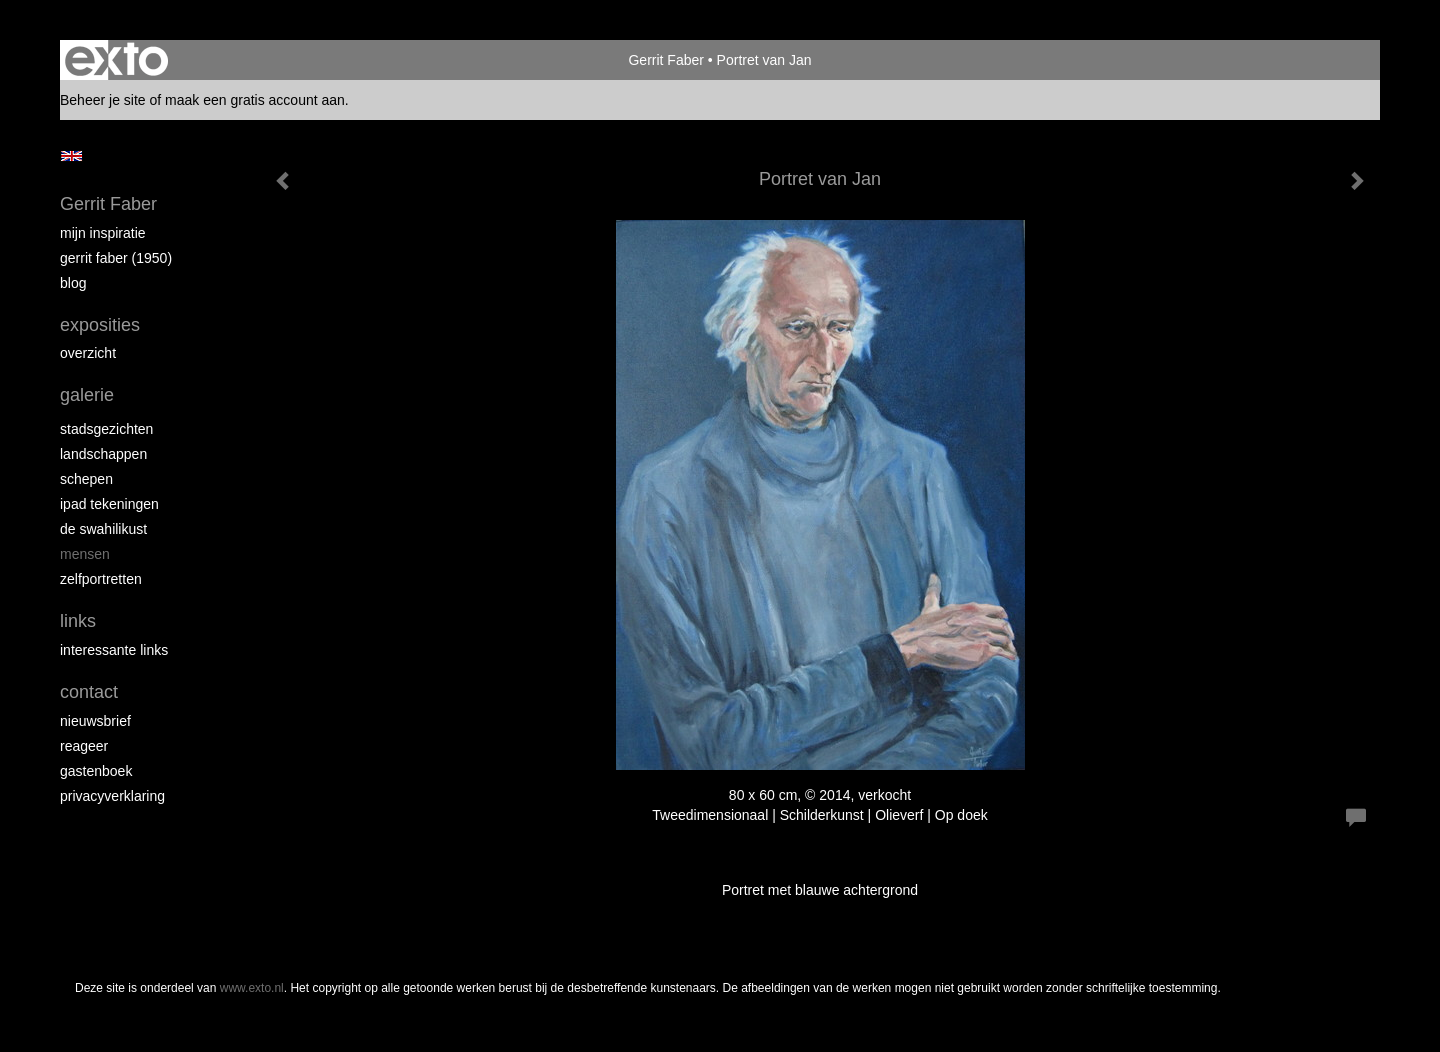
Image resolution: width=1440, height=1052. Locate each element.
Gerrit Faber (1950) (116, 258)
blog (73, 283)
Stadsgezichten (106, 429)
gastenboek (96, 771)
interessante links (114, 650)
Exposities (100, 325)
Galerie (87, 395)
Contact (89, 692)
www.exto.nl (252, 988)
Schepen (86, 479)
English (71, 156)
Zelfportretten (101, 579)
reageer (84, 746)
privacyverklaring (112, 796)
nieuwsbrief (95, 721)
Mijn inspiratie (103, 233)
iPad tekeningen (109, 504)
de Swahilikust (103, 529)
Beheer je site (103, 100)
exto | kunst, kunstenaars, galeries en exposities (116, 60)
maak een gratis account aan (255, 100)
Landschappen (103, 454)
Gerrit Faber (665, 60)
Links (78, 621)
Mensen (85, 554)
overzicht (88, 353)
